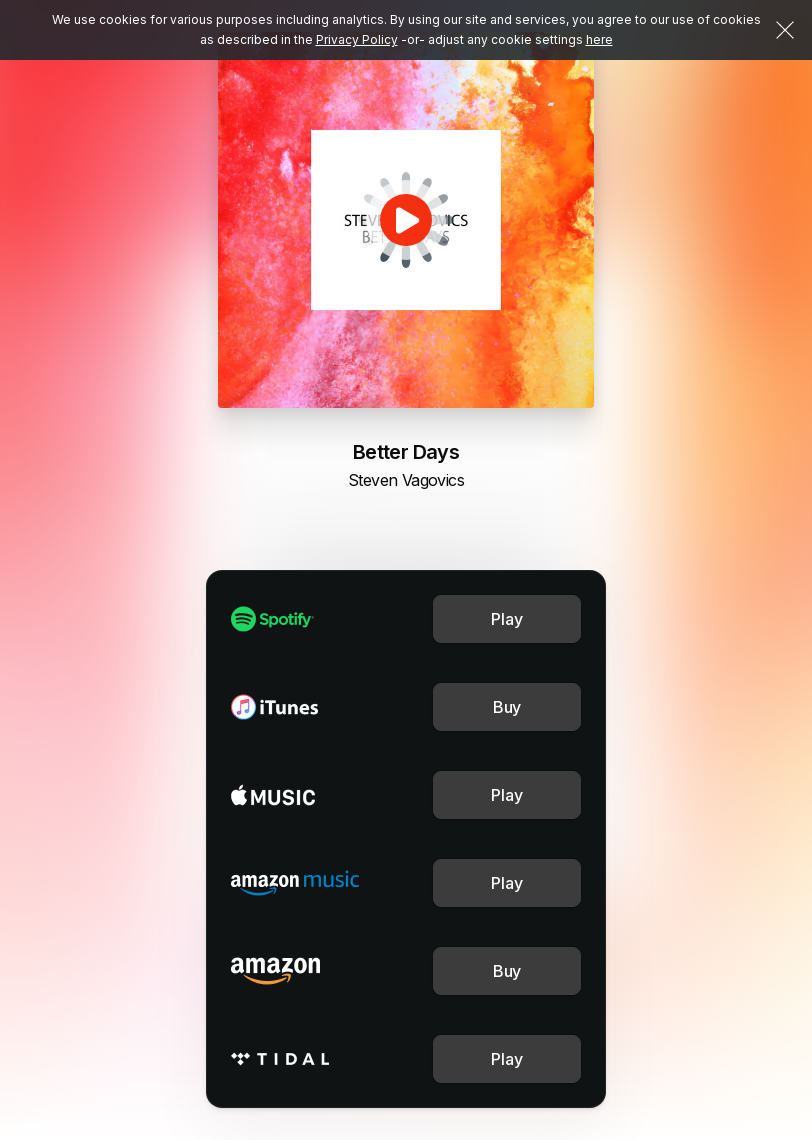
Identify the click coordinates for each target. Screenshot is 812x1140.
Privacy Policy (357, 39)
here (599, 39)
